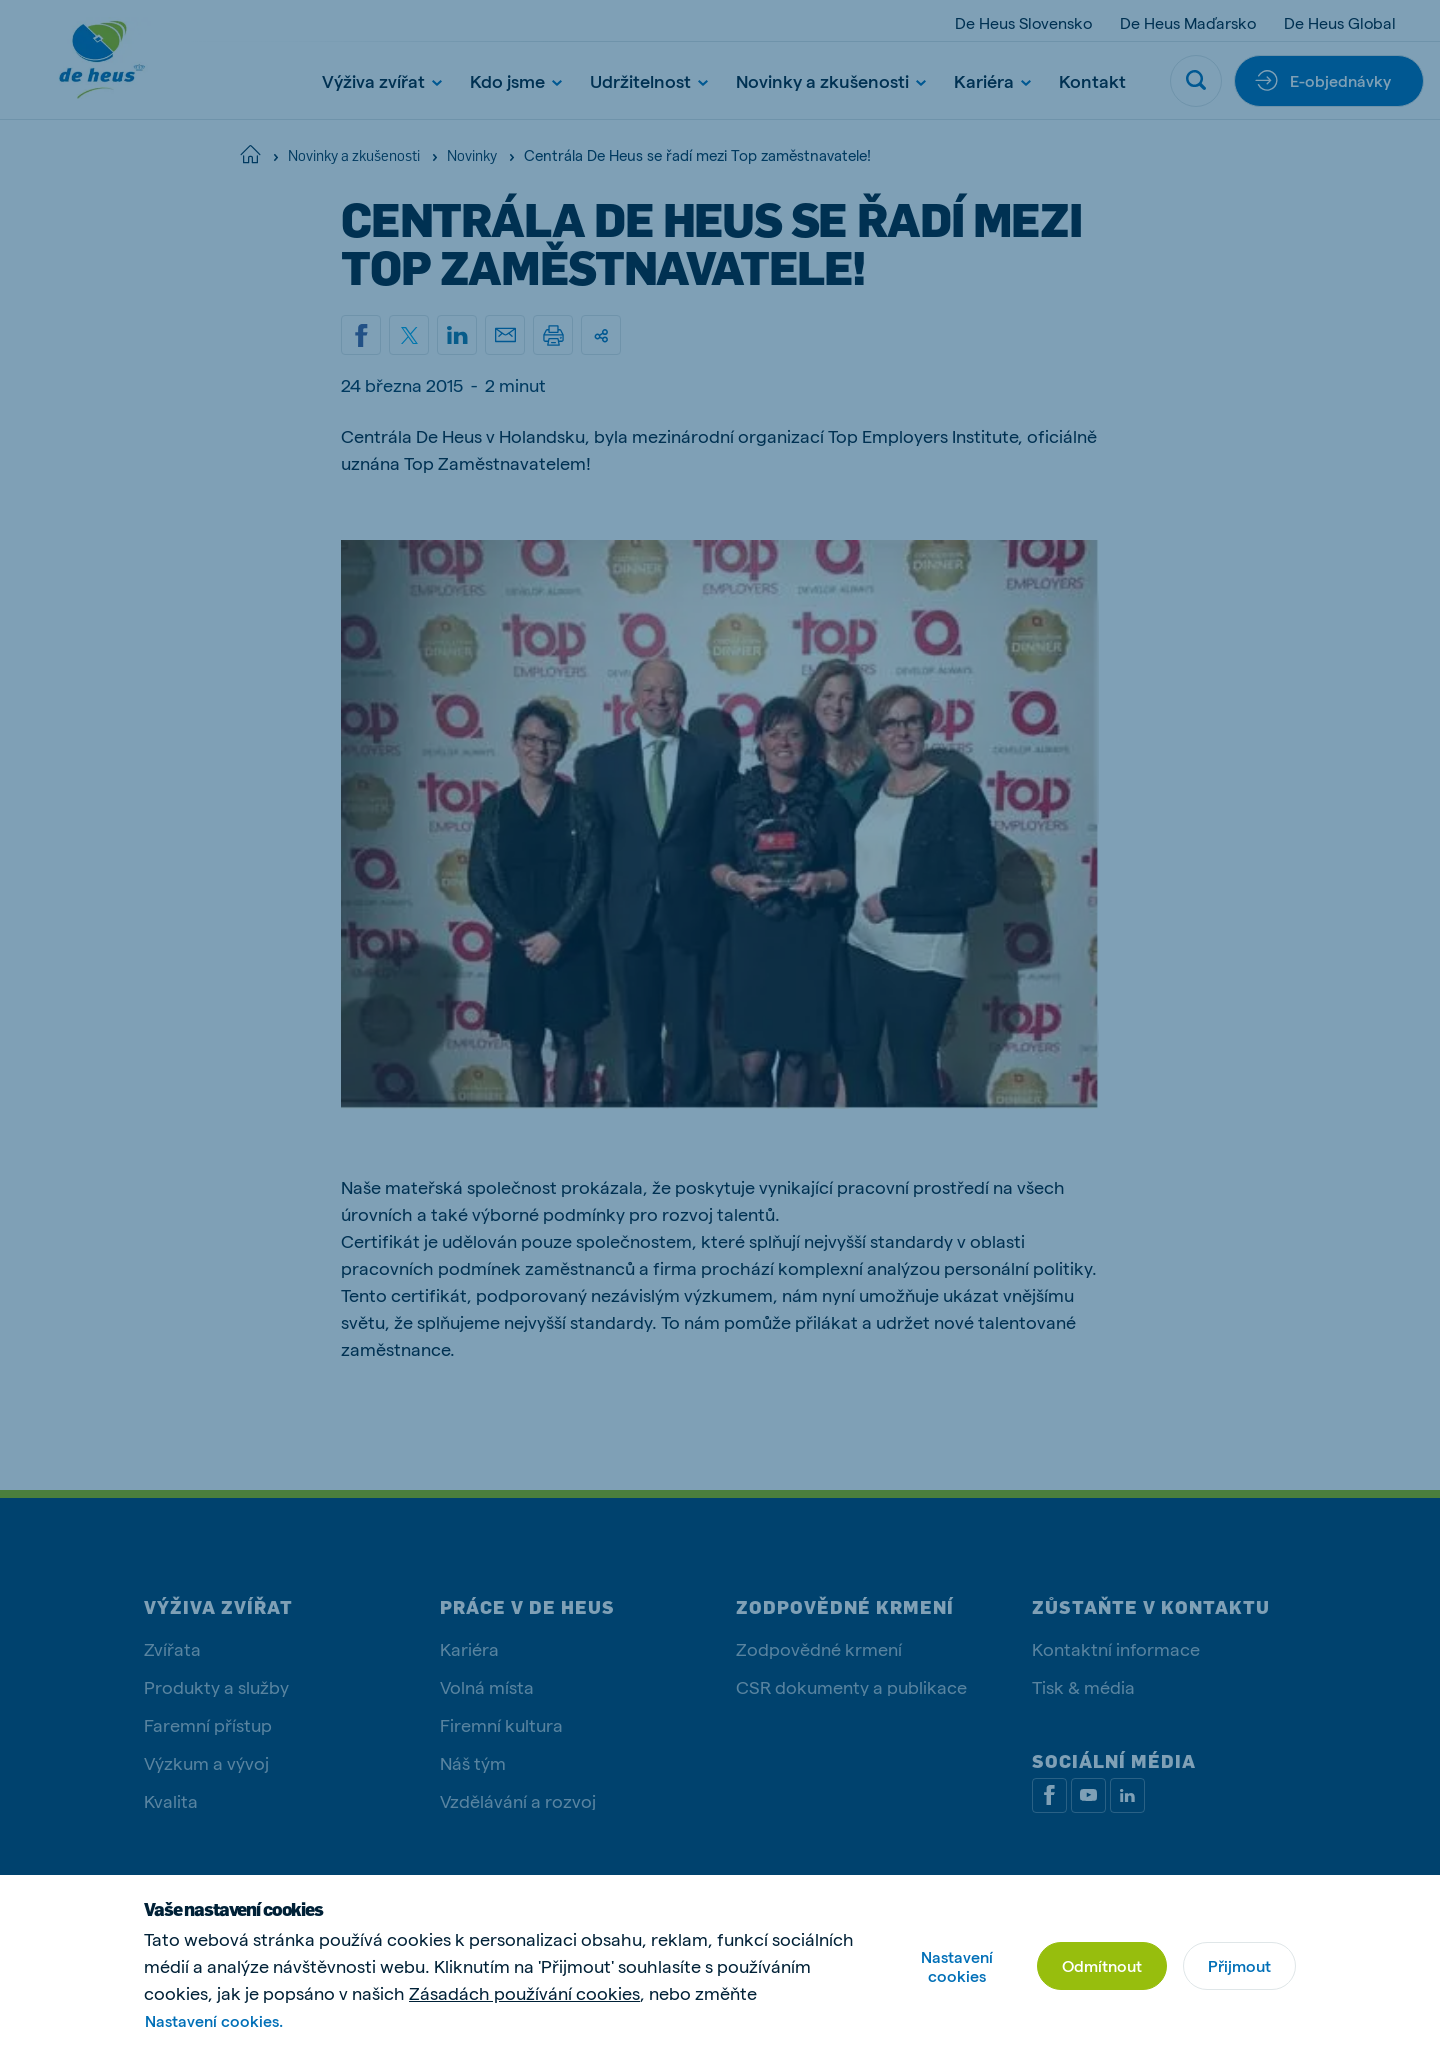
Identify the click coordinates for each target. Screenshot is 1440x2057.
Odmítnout (1102, 1965)
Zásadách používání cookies (524, 1992)
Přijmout (1239, 1965)
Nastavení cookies (957, 1966)
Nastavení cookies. (214, 2020)
